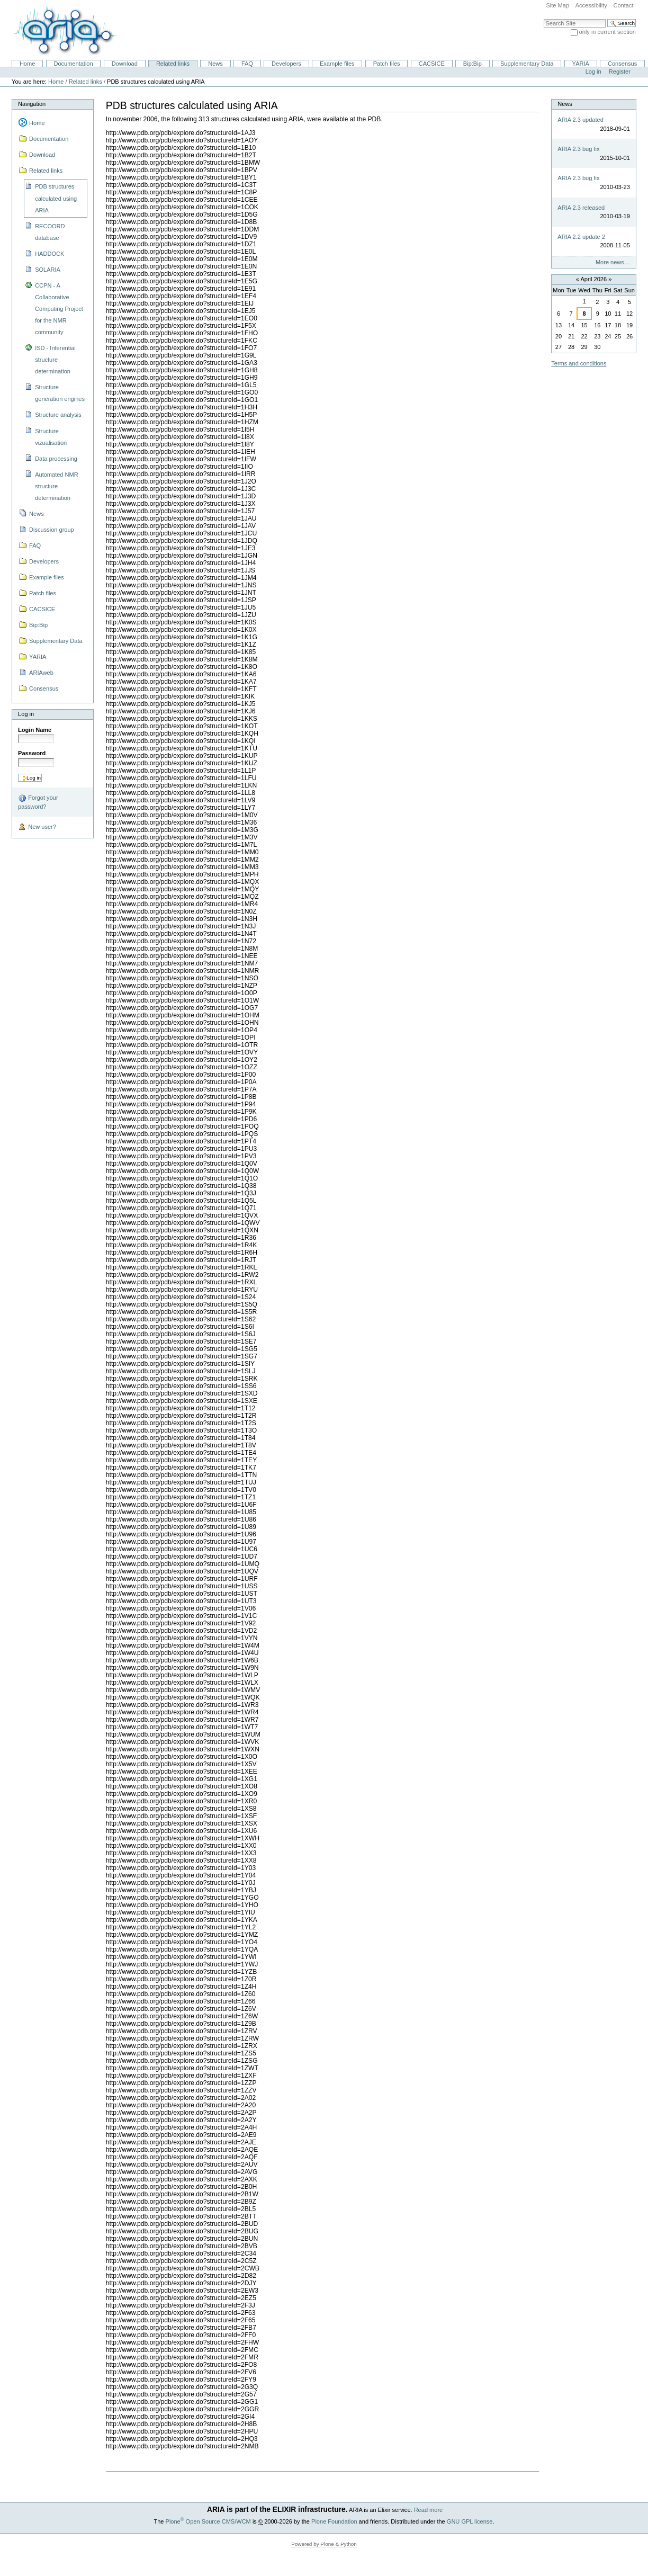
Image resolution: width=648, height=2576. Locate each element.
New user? (37, 827)
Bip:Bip (472, 63)
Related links (173, 63)
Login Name (34, 730)
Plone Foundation (334, 2521)
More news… (613, 262)
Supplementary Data (527, 63)
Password (32, 753)
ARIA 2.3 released (581, 207)
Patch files (386, 63)
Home (27, 63)
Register (620, 71)
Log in (593, 71)
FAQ (247, 63)
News (215, 63)
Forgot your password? (38, 802)
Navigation (32, 104)
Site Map (557, 5)
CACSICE (432, 63)
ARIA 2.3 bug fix (578, 149)
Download (125, 63)
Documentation (73, 63)
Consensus (622, 63)
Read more (428, 2510)
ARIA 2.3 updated (580, 120)
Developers (286, 63)
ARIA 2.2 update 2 (581, 237)
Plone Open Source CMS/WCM (208, 2521)
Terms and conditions (578, 363)
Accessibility (591, 5)
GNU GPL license (470, 2521)
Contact (623, 5)
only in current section (607, 32)
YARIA (580, 63)
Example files (337, 63)
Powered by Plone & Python (324, 2544)
